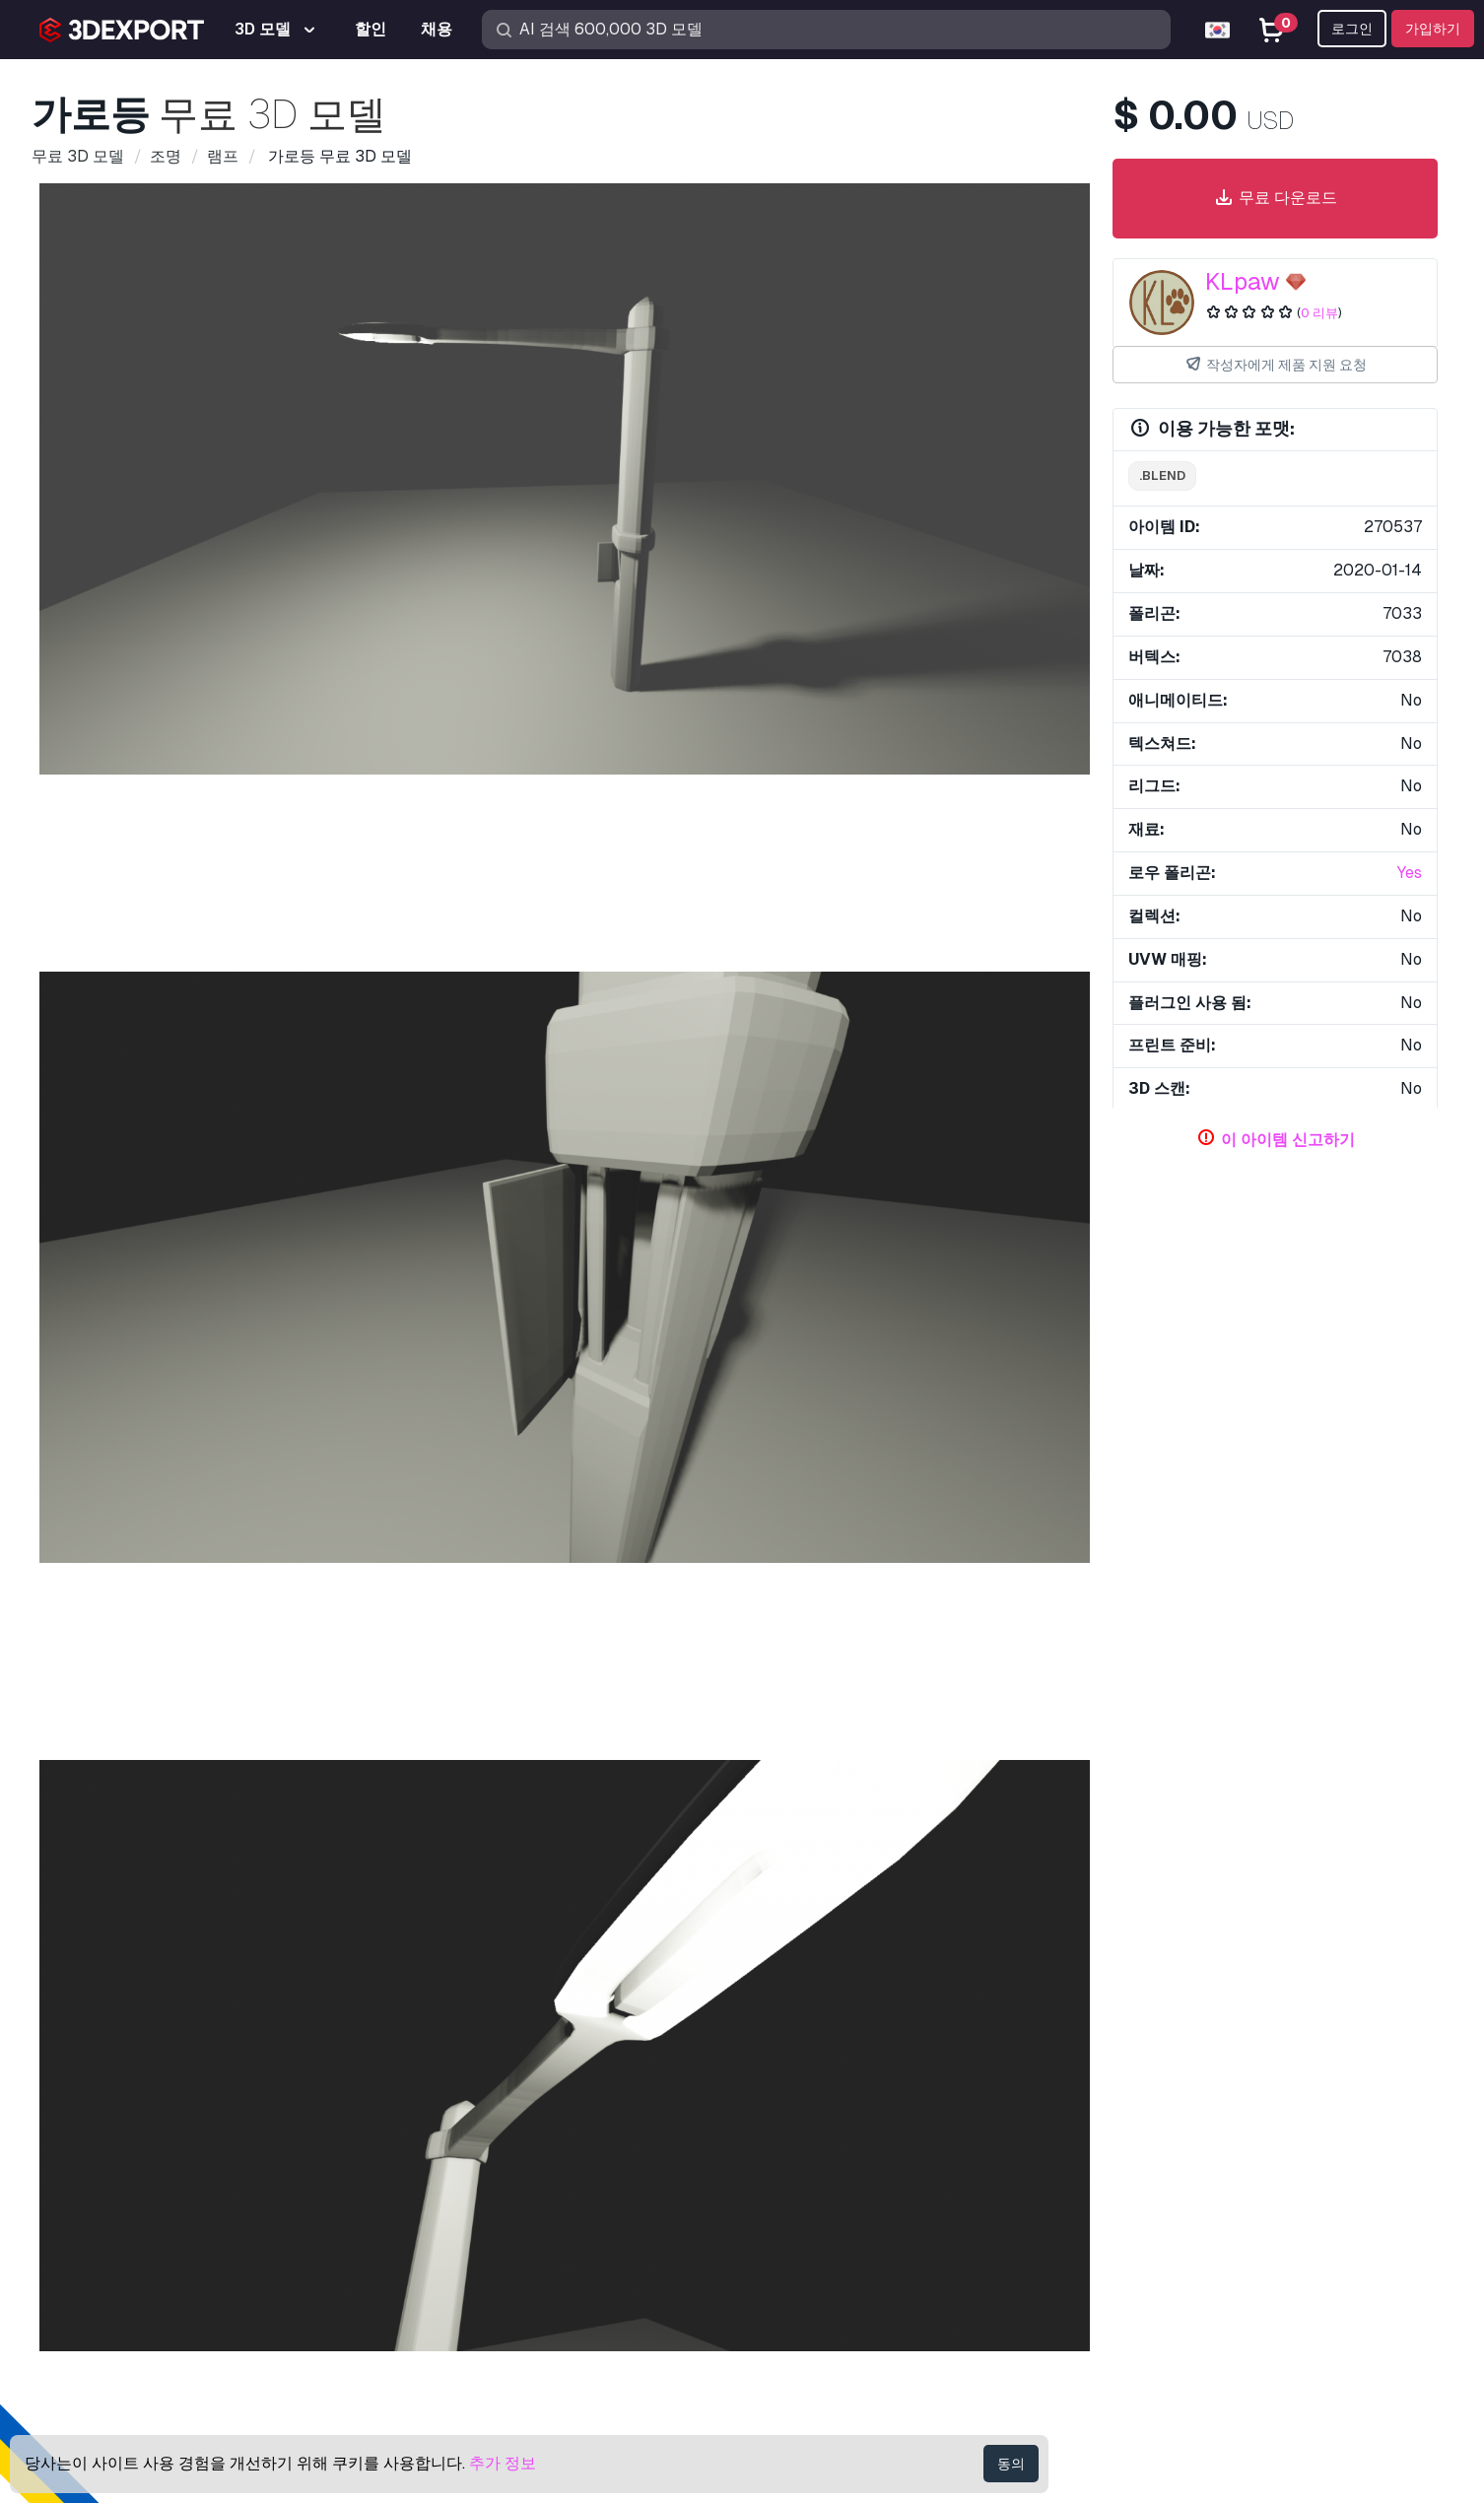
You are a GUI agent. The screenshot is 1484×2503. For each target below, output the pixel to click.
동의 (1011, 2463)
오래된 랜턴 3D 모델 (402, 1958)
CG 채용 (785, 2343)
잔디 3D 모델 (316, 1599)
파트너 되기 (798, 2277)
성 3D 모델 (727, 1599)
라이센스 (1157, 2213)
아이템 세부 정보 (113, 1115)
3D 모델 (785, 2116)
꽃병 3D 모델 (525, 1599)
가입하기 (1432, 28)
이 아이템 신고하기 (1288, 1139)
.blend (1162, 475)
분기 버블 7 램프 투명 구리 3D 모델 (735, 1958)
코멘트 (216, 1115)
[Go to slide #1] (438, 1024)
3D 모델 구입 (814, 2080)
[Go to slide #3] (691, 1024)
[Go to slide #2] (565, 1024)
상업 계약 (1159, 2245)
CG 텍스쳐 (793, 2213)
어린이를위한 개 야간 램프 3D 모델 (1021, 1958)
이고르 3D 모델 (950, 1599)
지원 (1142, 2116)
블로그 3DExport (816, 2310)
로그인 (1352, 28)
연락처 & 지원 (1187, 2080)
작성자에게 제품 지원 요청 (1275, 365)
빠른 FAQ (1159, 2181)
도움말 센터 (1167, 2148)
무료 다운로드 (1275, 198)
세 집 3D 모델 (109, 1599)
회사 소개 (59, 2080)
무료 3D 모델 (803, 2181)
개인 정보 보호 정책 (1195, 2277)
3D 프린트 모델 (811, 2148)
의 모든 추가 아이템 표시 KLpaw (961, 1423)
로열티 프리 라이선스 (524, 1256)
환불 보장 (1159, 2343)
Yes (1409, 872)
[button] (1038, 1541)
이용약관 (1157, 2310)
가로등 (92, 1369)
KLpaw (1242, 281)
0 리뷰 (1319, 312)
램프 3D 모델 (91, 1958)
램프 (151, 1369)
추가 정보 (502, 2463)
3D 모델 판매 (803, 2245)
